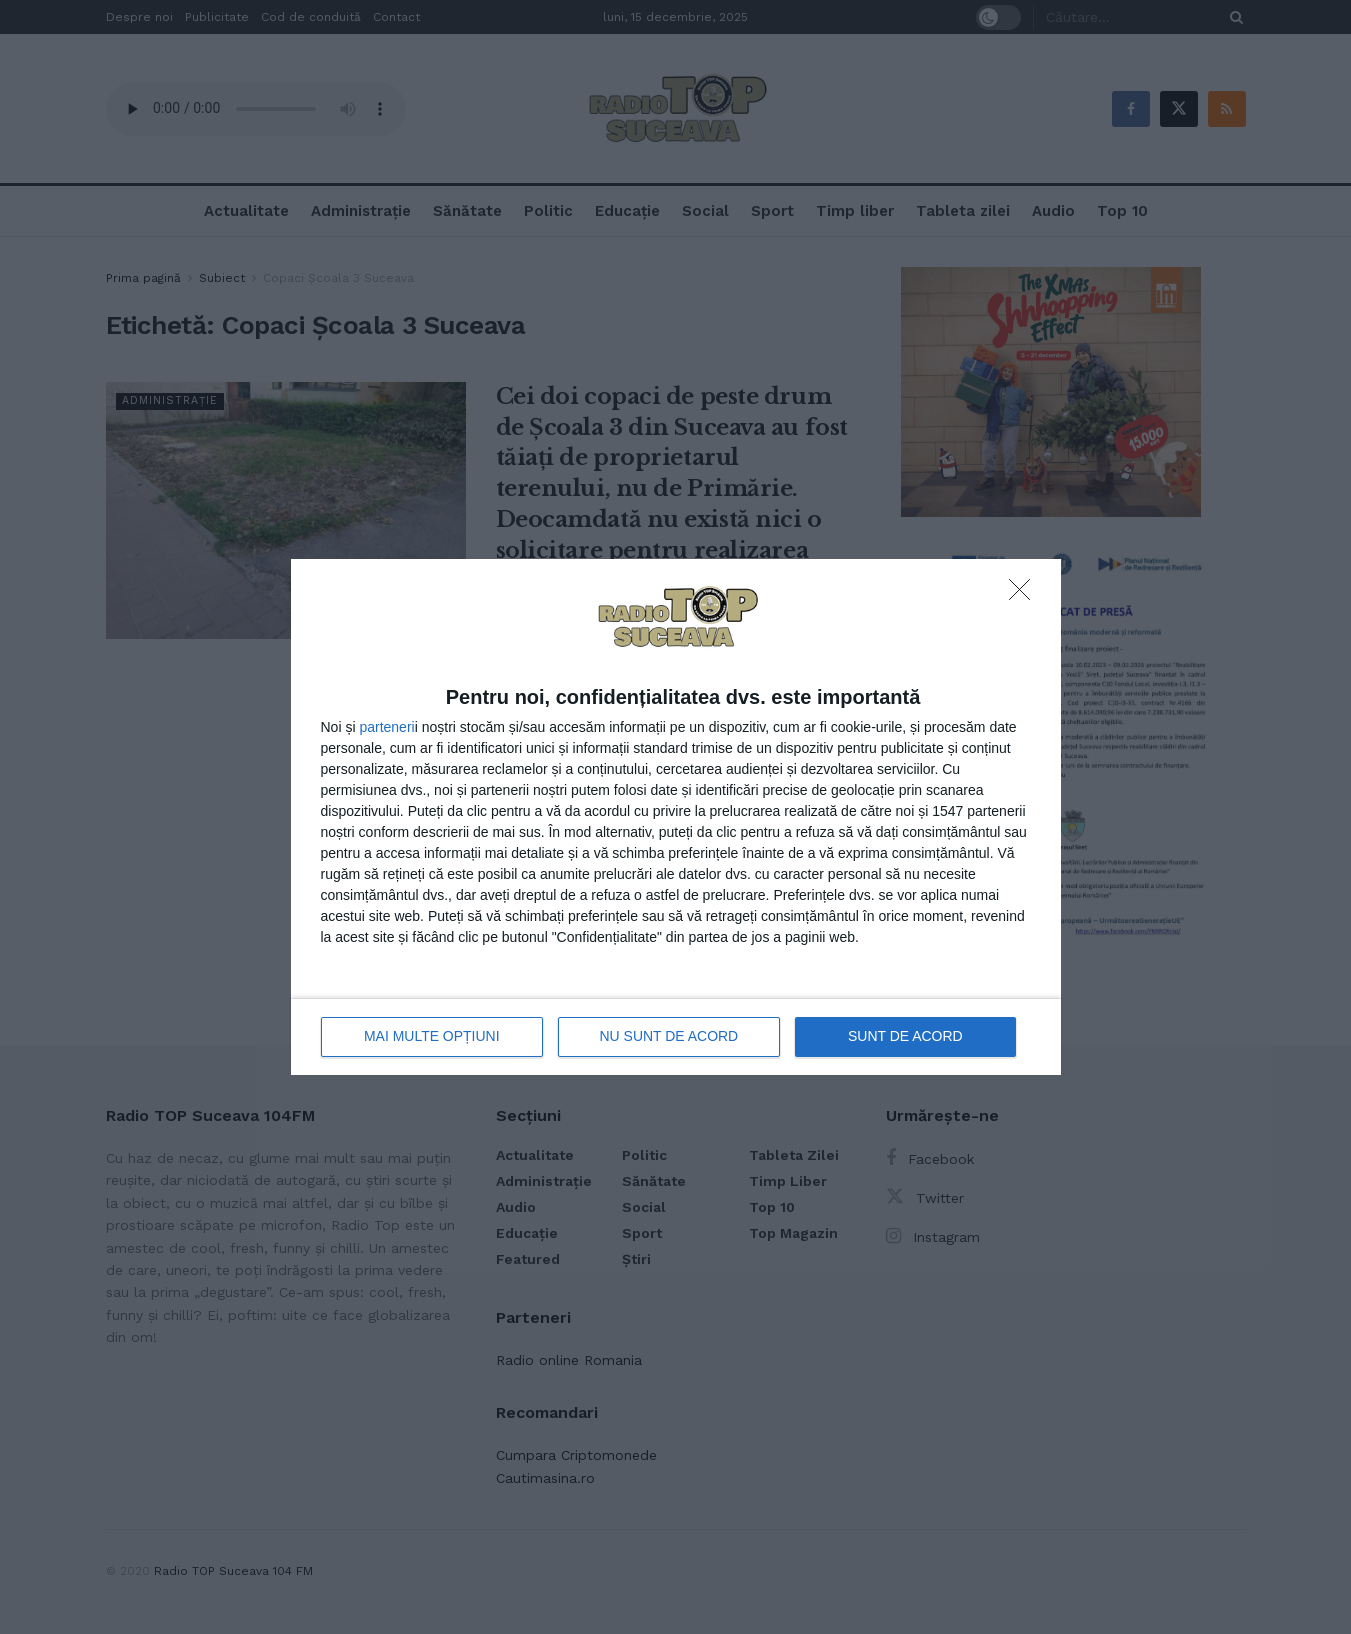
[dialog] (676, 817)
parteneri (386, 727)
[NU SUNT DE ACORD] (1025, 595)
